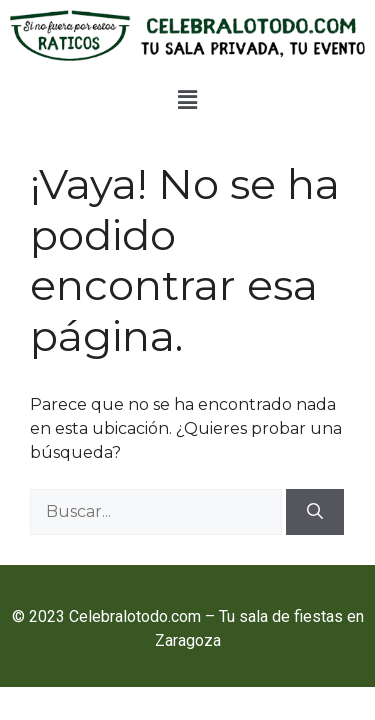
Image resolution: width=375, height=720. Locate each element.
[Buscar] (315, 512)
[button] (187, 100)
